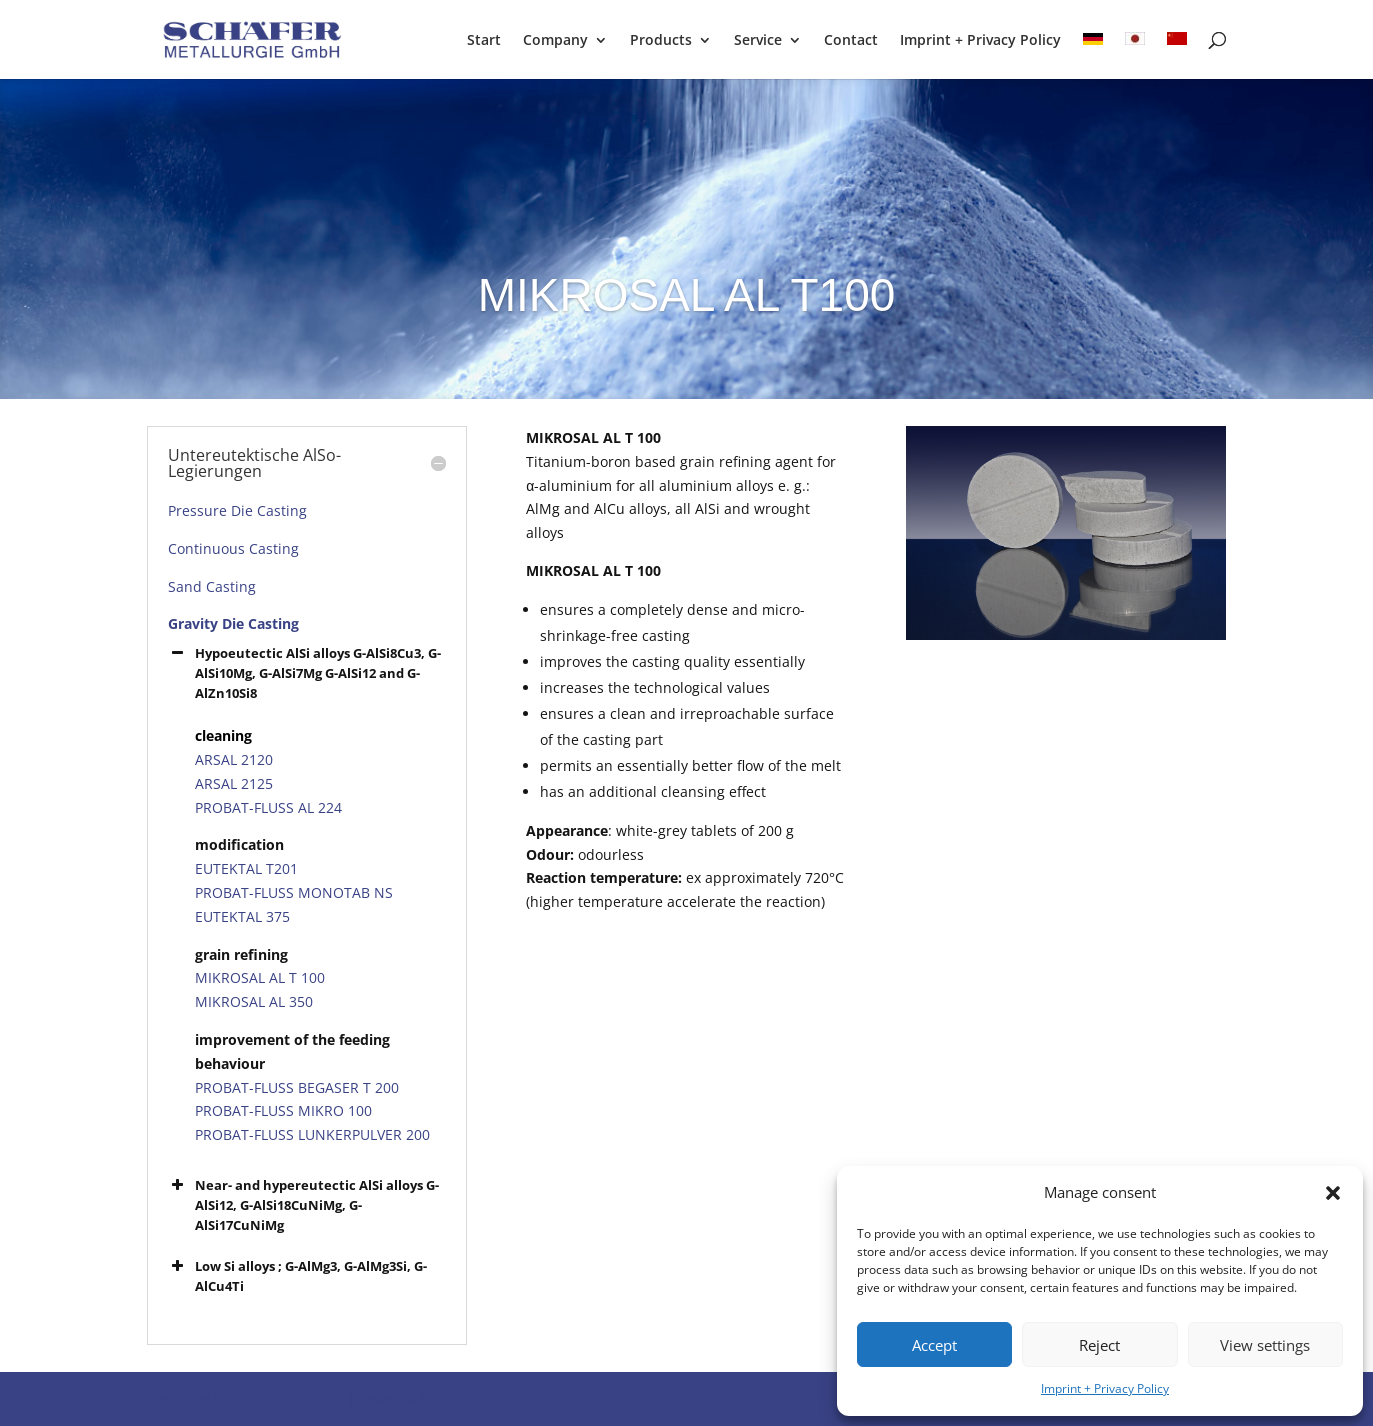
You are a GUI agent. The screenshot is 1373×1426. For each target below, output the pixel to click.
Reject (1099, 1345)
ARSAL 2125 (234, 783)
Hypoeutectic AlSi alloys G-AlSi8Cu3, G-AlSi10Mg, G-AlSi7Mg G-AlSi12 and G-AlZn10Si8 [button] (304, 672)
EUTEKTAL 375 (242, 916)
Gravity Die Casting (233, 623)
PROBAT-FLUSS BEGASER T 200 (297, 1087)
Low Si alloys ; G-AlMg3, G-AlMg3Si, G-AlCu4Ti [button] (297, 1275)
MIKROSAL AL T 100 (260, 977)
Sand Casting (212, 586)
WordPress (478, 1398)
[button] (1333, 1193)
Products (661, 41)
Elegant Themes (288, 1398)
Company (555, 41)
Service (758, 41)
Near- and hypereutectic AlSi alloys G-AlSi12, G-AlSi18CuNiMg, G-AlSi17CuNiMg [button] (303, 1204)
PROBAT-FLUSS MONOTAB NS (294, 892)
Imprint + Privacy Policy (1105, 1388)
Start (484, 41)
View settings (1265, 1345)
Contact (851, 41)
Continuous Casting (233, 548)
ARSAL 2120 (234, 759)
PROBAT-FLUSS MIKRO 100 (283, 1110)
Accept (934, 1345)
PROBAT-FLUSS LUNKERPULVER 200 (312, 1134)
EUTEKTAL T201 (246, 868)
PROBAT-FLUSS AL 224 (268, 807)
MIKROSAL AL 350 (254, 1001)
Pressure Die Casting (237, 510)
